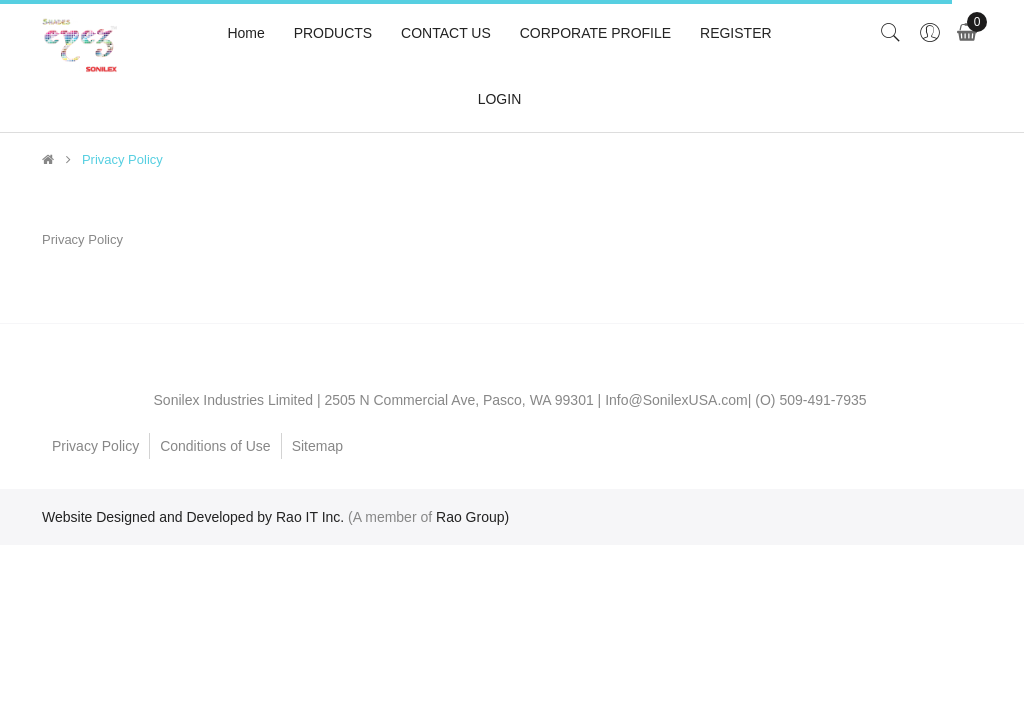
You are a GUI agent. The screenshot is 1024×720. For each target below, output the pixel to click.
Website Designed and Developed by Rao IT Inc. (193, 517)
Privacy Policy (122, 160)
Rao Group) (472, 517)
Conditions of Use (215, 446)
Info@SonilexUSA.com (676, 400)
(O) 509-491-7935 (810, 400)
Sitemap (317, 446)
